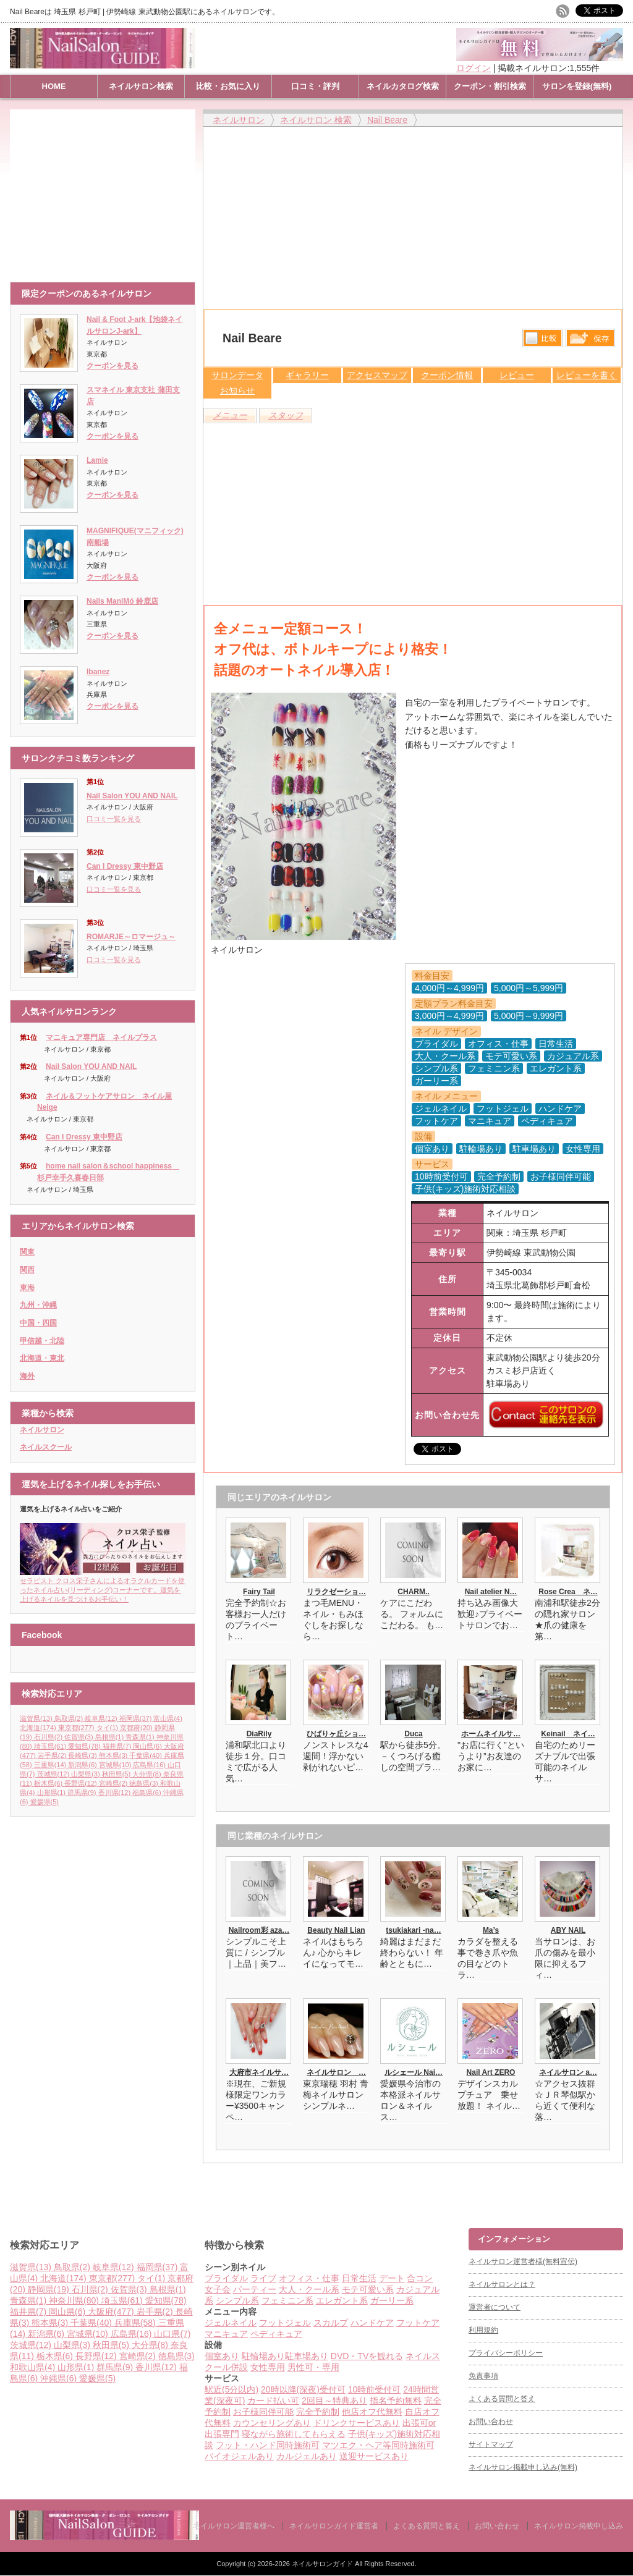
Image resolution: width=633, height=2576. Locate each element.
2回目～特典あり (334, 2400)
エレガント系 (342, 2300)
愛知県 (85, 1746)
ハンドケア (372, 2323)
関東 (27, 1252)
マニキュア (226, 2334)
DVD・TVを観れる (367, 2356)
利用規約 (483, 2330)
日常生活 (359, 2278)
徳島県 (144, 1783)
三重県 (51, 1764)
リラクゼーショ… (336, 1591)
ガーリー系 (392, 2300)
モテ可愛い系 (368, 2289)
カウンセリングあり (272, 2423)
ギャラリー (307, 375)
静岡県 (50, 2289)
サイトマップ (491, 2444)
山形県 (52, 1792)
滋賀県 (37, 1718)
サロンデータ (237, 375)
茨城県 (54, 1774)
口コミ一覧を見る (114, 818)
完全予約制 (317, 2412)
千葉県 (146, 1755)
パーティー (254, 2289)
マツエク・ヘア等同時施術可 (378, 2445)
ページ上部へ (622, 2181)
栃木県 (49, 1783)
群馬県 (82, 1792)
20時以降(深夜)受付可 (303, 2389)
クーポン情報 (447, 375)
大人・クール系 (309, 2289)
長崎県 (83, 1755)
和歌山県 (33, 2367)
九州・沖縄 (38, 1305)
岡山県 (148, 1746)
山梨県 (86, 1774)
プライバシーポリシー (506, 2353)
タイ (108, 1727)
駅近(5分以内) (231, 2389)
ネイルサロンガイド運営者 (333, 2526)
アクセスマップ (377, 375)
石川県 (49, 1737)
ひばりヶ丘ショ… (336, 1733)
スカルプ (330, 2323)
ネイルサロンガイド (323, 2563)
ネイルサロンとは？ (502, 2284)
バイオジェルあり (239, 2456)
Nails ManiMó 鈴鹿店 (122, 601)
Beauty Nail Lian (336, 1930)
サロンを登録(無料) (577, 86)
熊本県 (114, 1755)
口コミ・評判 (315, 86)
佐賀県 (79, 1737)
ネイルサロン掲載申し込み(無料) (523, 2467)
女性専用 (267, 2367)
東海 (27, 1287)
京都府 (137, 1727)
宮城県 (116, 1764)
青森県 (140, 1737)
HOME (54, 86)
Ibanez (98, 671)
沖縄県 (59, 2378)
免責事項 (483, 2375)
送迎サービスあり (374, 2456)
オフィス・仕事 (309, 2278)
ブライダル (226, 2278)
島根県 (110, 1737)
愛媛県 (44, 1801)
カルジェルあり (306, 2456)
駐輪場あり (263, 2356)
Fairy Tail (259, 1591)
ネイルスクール (46, 1447)
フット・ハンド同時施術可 (268, 2445)
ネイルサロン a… (568, 2072)
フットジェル (285, 2323)
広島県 (150, 1764)
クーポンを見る (112, 365)
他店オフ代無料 (372, 2412)
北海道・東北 (42, 1358)
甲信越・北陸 (42, 1341)
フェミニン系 (287, 2300)
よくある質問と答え (502, 2398)
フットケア (418, 2323)
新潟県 (83, 1764)
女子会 (218, 2289)
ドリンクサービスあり (356, 2423)
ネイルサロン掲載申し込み (578, 2526)
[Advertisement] (105, 189)
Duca (413, 1733)
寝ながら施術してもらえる (294, 2434)
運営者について (494, 2307)
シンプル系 (237, 2300)
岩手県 (53, 1755)
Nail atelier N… (491, 1591)
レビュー (516, 375)
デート (392, 2278)
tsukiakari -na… (413, 1930)
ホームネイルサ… (490, 1733)
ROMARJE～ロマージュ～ (131, 936)
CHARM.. (413, 1591)
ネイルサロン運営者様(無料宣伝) (523, 2261)
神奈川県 (75, 2300)
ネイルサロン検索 (141, 86)
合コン (420, 2278)
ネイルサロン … (336, 2072)
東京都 (77, 1727)
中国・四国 (38, 1323)
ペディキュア (276, 2334)
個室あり (222, 2356)
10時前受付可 (374, 2389)
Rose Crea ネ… (567, 1591)
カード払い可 (273, 2400)
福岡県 (136, 1718)
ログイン (473, 68)
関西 (27, 1269)
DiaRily (259, 1733)
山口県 (172, 2334)
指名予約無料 (396, 2400)
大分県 (147, 1774)
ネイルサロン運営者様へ (233, 2526)
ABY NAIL (568, 1930)
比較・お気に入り (228, 86)
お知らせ (237, 390)
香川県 (115, 1792)
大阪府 (112, 2311)
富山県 (167, 1718)
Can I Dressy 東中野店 (125, 866)
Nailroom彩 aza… (259, 1930)
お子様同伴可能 (263, 2412)
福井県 (118, 1746)
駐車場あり (306, 2356)
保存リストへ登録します (590, 341)
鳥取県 (69, 1718)
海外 (27, 1376)
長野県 (81, 1783)
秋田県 (117, 1774)
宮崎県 (114, 1783)
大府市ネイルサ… (259, 2072)
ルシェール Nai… (413, 2072)
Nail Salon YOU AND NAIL (132, 796)
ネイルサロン (42, 1429)
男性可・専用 (313, 2367)
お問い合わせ (491, 2421)
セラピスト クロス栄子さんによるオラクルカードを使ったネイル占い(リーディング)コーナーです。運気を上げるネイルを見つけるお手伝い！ (102, 1586)
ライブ (263, 2278)
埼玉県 (51, 1746)
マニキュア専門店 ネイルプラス (101, 1037)
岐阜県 (102, 1718)
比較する (542, 338)
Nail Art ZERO (491, 2072)
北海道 (39, 1727)
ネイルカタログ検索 (403, 86)
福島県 (147, 1792)
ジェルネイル (231, 2323)
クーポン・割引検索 (490, 86)
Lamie (97, 460)
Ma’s (491, 1930)
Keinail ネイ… (568, 1733)
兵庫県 (136, 2323)
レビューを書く (586, 375)
